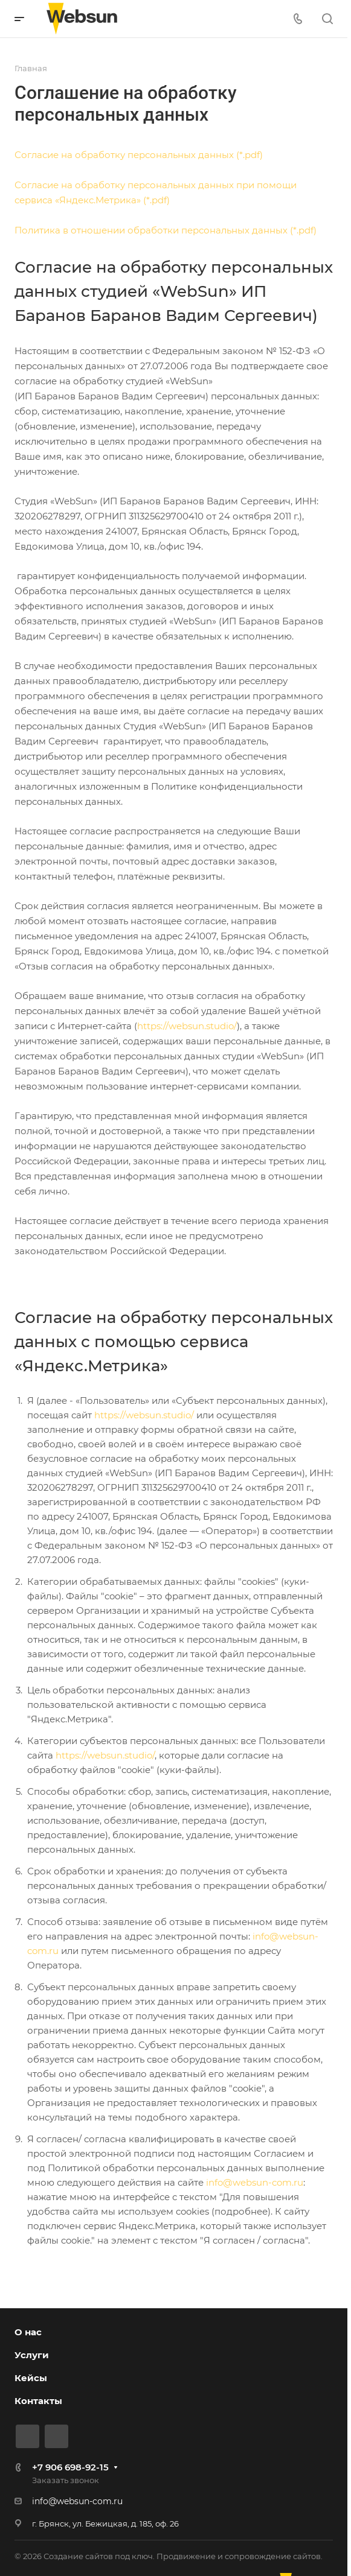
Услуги (31, 2355)
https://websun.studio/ (187, 1026)
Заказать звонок (65, 2480)
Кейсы (30, 2378)
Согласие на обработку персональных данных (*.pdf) (138, 154)
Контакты (38, 2400)
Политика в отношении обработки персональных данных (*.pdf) (165, 230)
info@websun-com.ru (254, 2182)
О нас (28, 2332)
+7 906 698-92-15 (70, 2467)
